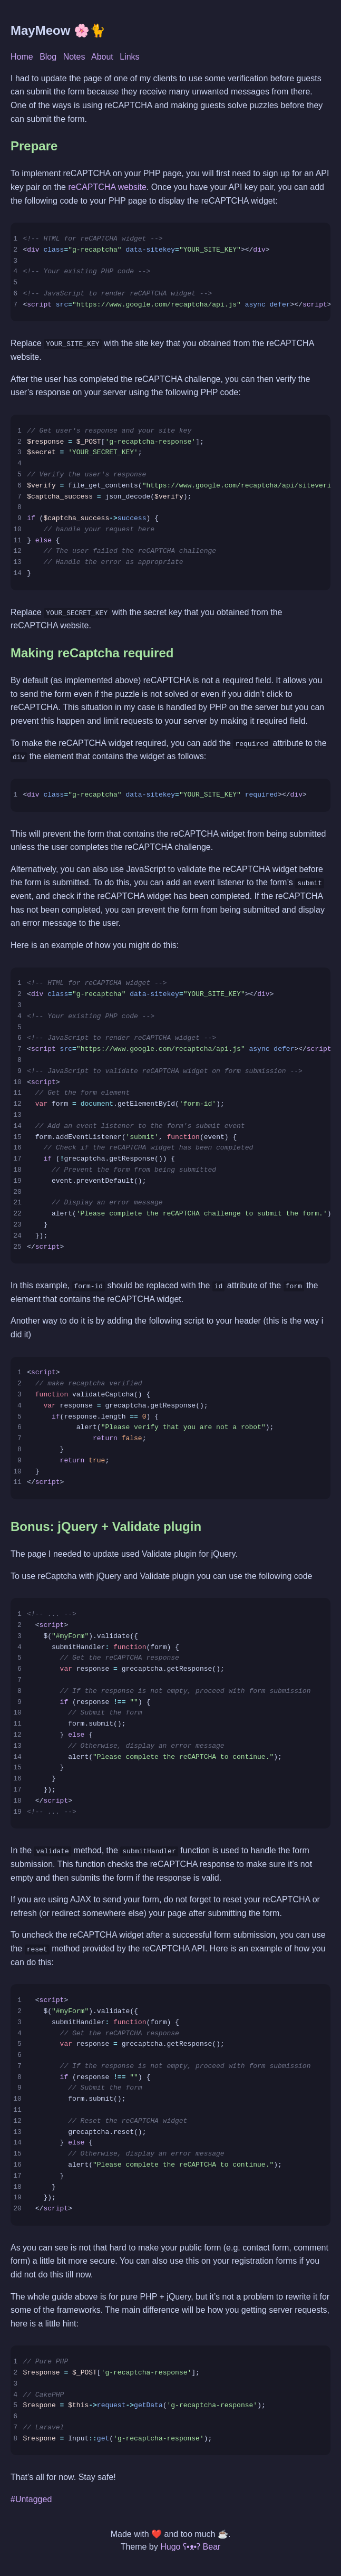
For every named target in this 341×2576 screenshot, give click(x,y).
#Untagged (31, 2498)
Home (22, 56)
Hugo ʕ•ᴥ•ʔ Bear (190, 2545)
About (102, 56)
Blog (48, 56)
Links (129, 56)
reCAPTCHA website (107, 187)
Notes (74, 56)
